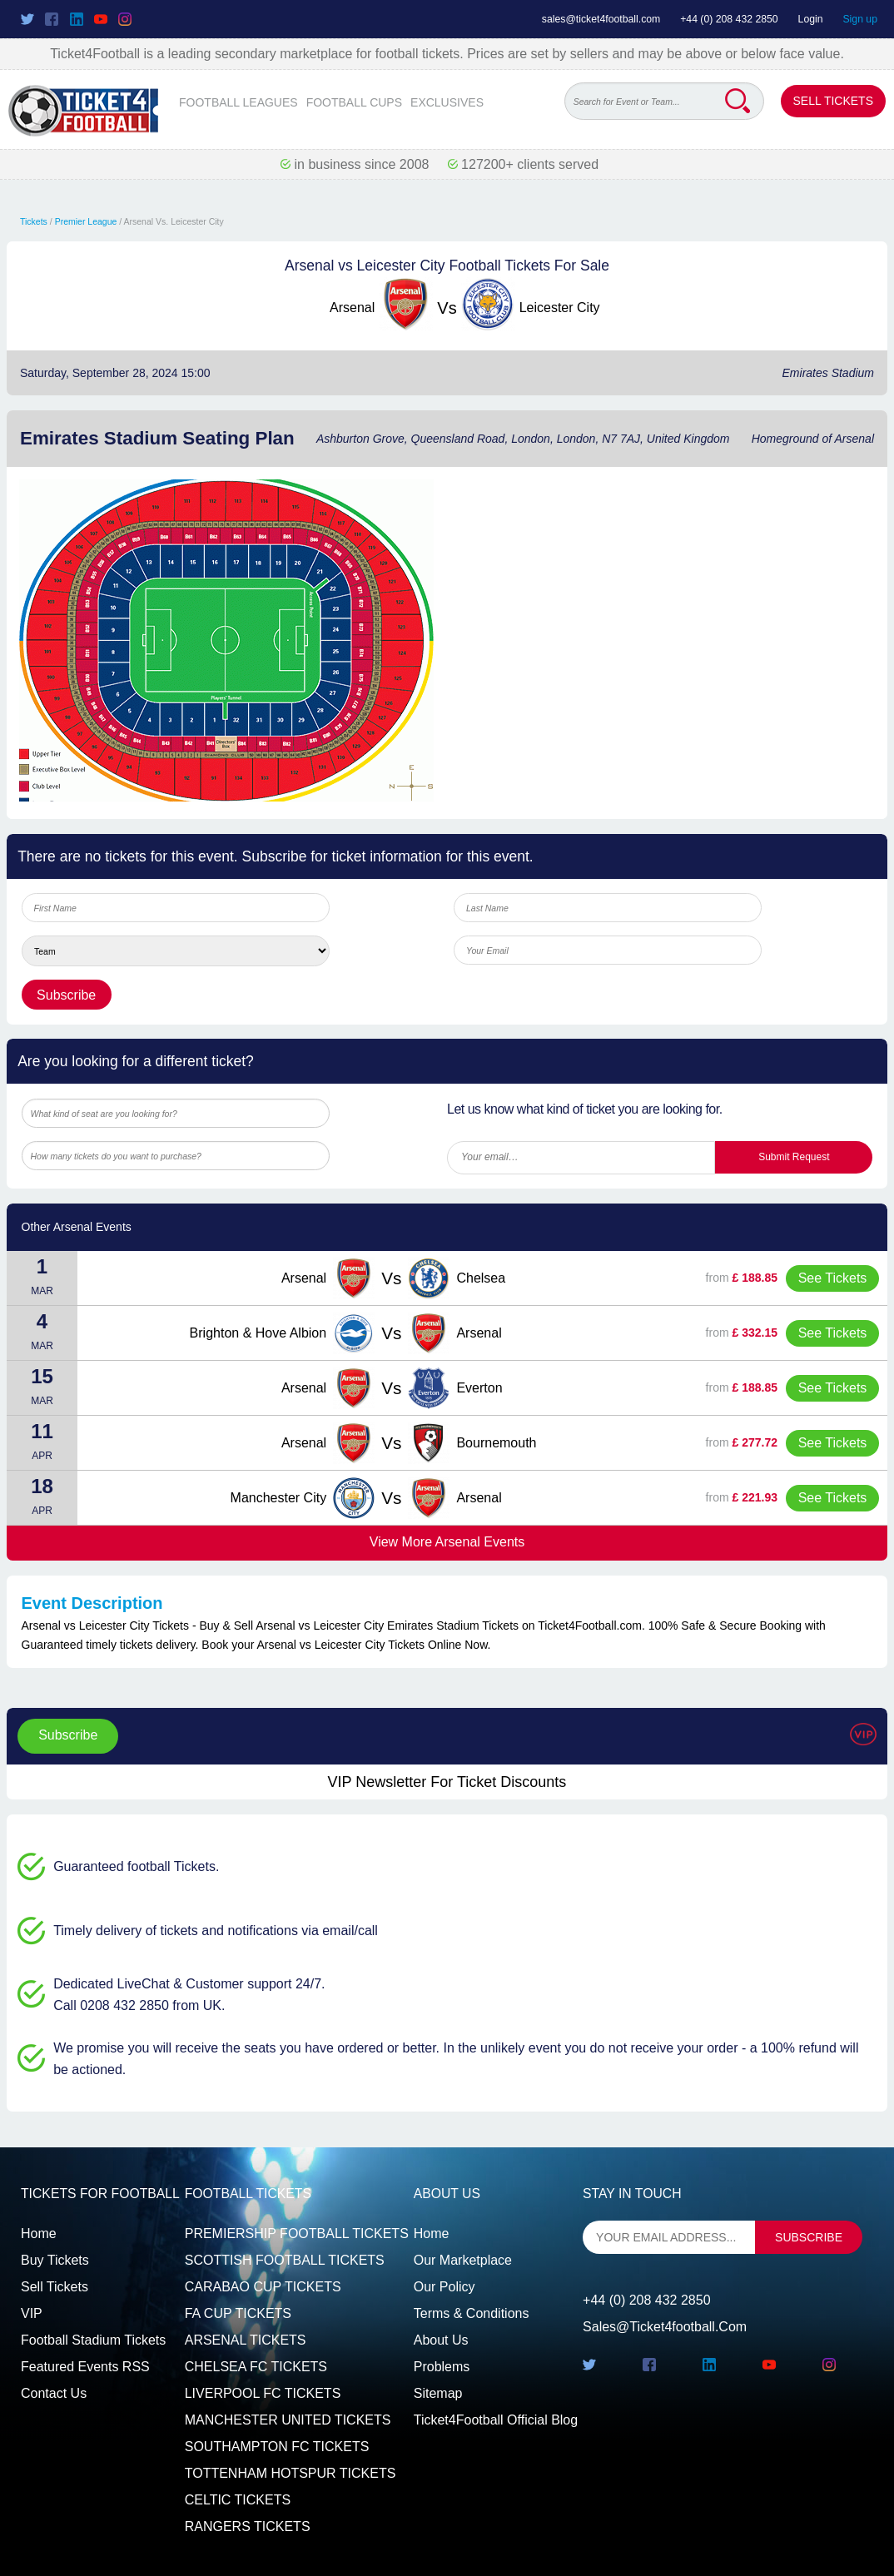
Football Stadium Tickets (93, 2340)
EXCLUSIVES (447, 102)
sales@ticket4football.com (601, 19)
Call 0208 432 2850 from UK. (139, 2005)
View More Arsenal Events (447, 1542)
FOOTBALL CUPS (354, 102)
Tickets (33, 221)
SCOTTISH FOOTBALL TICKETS (285, 2260)
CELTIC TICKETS (238, 2500)
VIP (31, 2313)
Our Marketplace (463, 2260)
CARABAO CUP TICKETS (263, 2287)
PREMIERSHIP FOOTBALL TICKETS (297, 2233)
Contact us (54, 2393)
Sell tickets (54, 2287)
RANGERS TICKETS (247, 2526)
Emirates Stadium (828, 373)
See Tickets (832, 1278)
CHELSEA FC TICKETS (256, 2367)
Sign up (859, 19)
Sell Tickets (833, 100)
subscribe (808, 2237)
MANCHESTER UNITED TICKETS (288, 2420)
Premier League (86, 221)
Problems (442, 2367)
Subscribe (67, 1735)
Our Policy (444, 2287)
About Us (441, 2340)
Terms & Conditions (471, 2313)
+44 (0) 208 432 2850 (729, 19)
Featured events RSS (85, 2367)
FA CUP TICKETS (238, 2313)
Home (39, 2233)
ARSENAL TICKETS (245, 2340)
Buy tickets (55, 2260)
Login (810, 19)
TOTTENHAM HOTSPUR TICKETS (290, 2473)
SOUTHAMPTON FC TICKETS (277, 2447)
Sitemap (438, 2393)
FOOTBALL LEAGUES (238, 102)
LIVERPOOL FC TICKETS (263, 2393)
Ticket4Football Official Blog (496, 2420)
